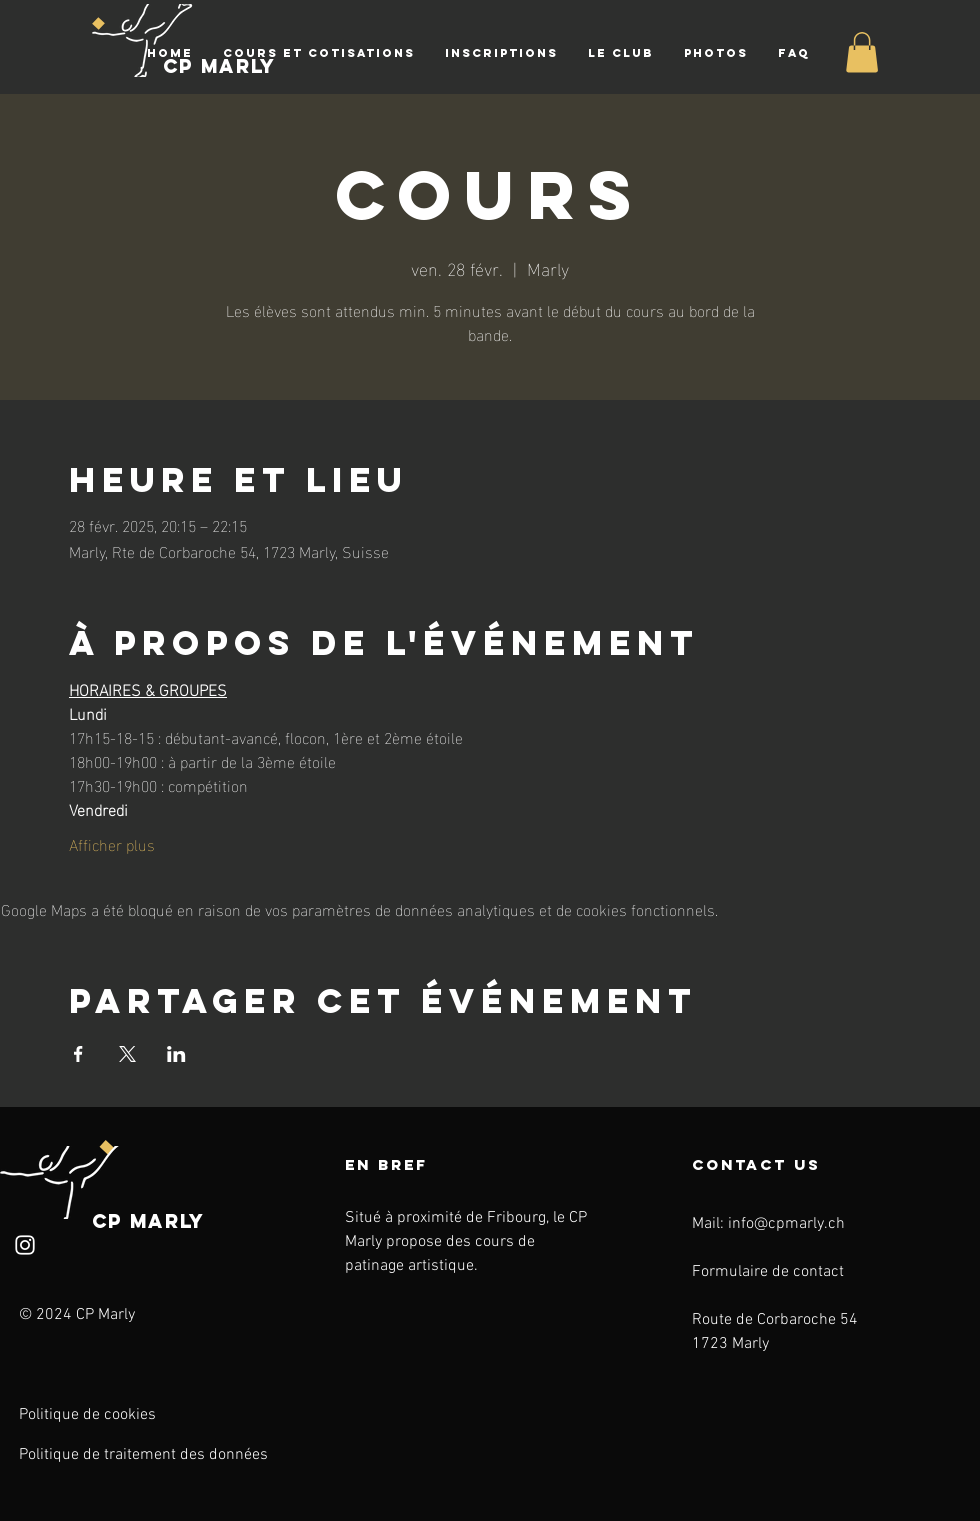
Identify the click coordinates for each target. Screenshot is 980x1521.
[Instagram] (25, 1245)
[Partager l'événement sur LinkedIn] (176, 1054)
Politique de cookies (87, 1415)
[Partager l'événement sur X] (127, 1054)
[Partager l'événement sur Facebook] (78, 1054)
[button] (319, 53)
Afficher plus (112, 844)
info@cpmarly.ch (786, 1224)
